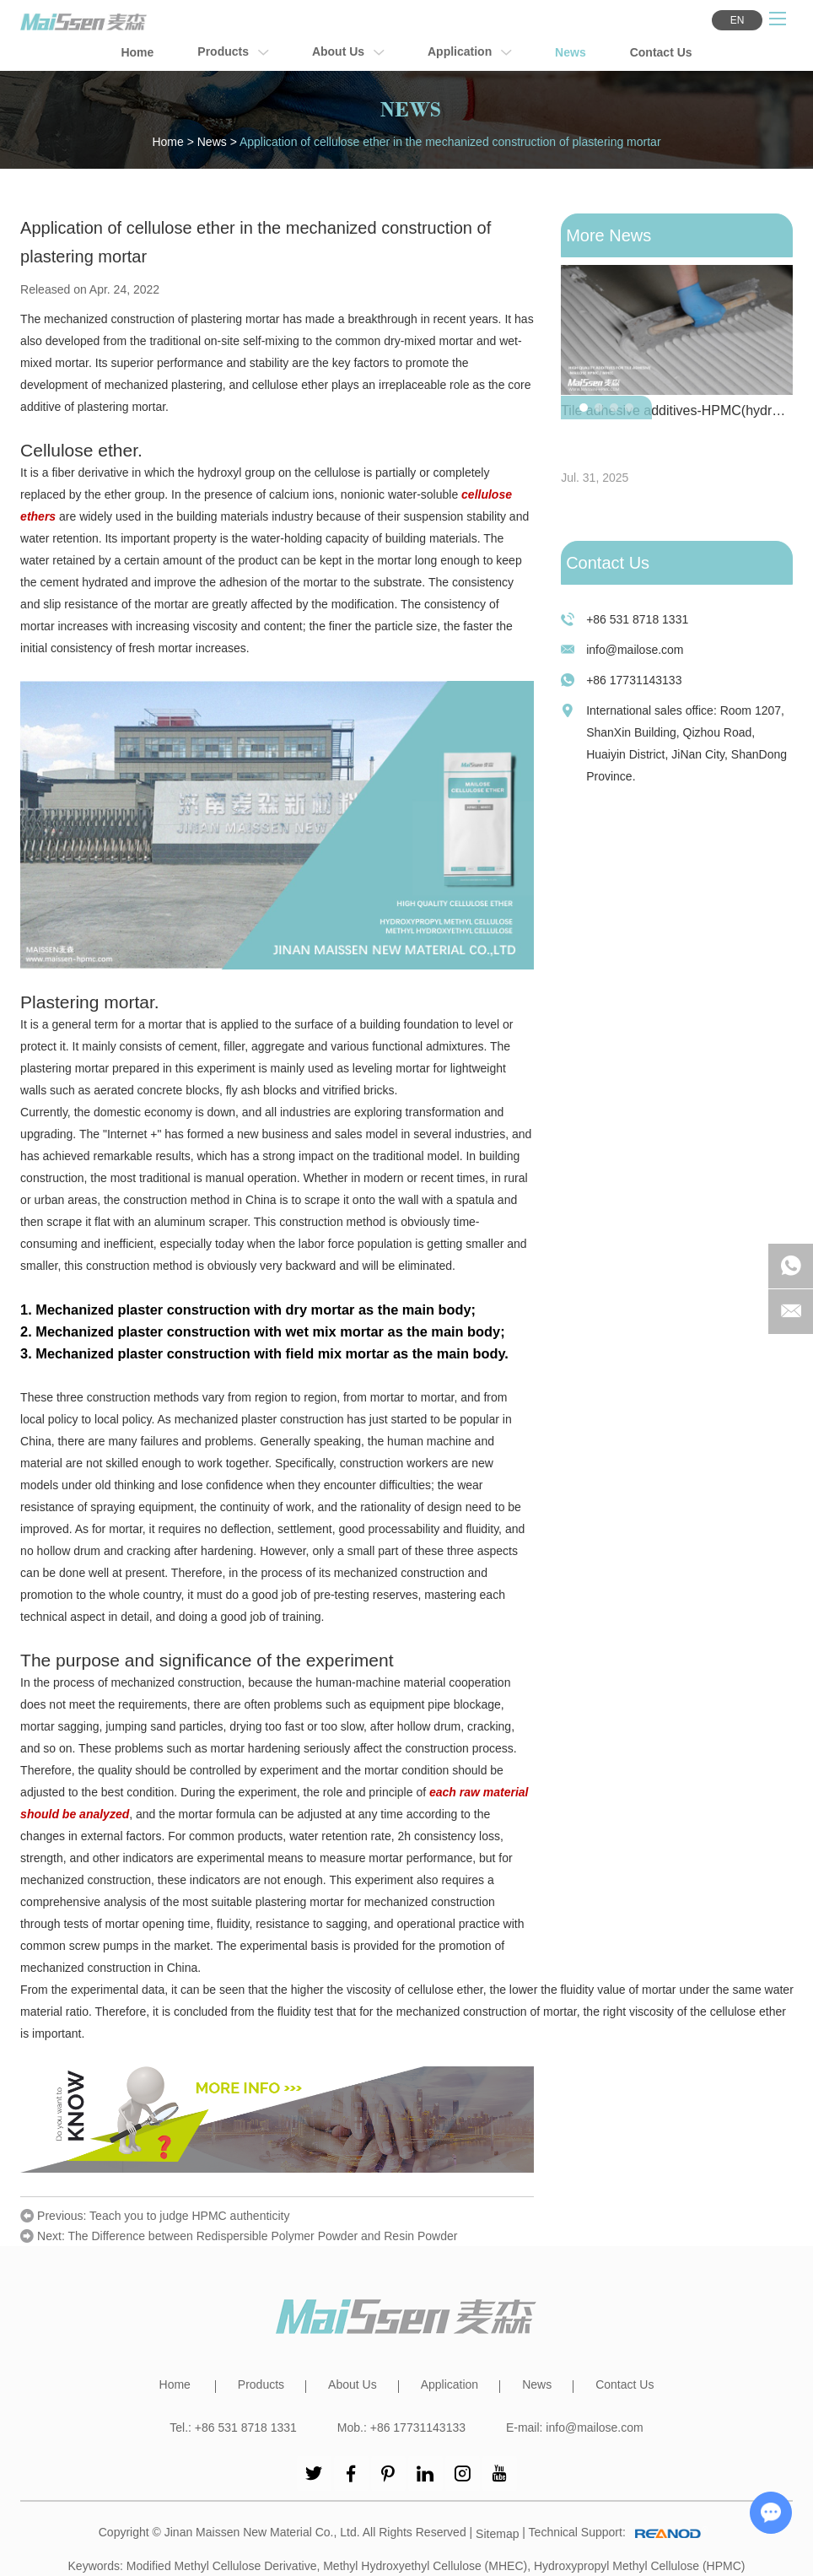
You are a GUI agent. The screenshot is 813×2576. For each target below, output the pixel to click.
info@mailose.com (634, 649)
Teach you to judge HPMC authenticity (189, 2215)
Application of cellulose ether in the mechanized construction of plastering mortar (450, 142)
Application (469, 53)
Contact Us (661, 52)
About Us (348, 53)
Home (137, 52)
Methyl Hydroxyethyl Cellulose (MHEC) (425, 2566)
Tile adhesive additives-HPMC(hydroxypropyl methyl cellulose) (677, 410)
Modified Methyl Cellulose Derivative (222, 2566)
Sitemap (497, 2534)
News (570, 52)
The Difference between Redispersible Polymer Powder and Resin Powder (262, 2236)
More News (608, 235)
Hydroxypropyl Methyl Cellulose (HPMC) (640, 2566)
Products (232, 53)
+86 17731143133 (633, 680)
